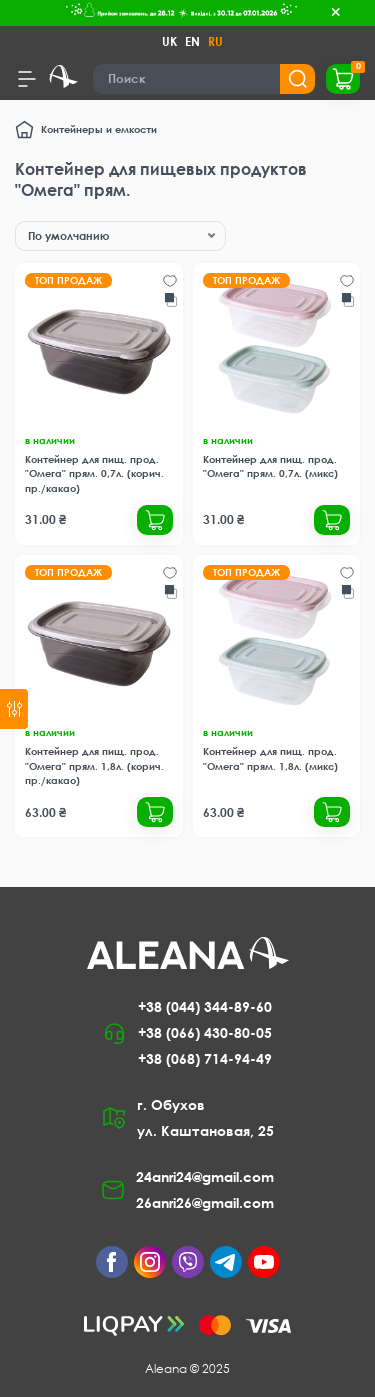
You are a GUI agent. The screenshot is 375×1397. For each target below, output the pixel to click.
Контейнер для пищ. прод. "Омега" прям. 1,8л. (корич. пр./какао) (94, 765)
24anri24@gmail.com (205, 1176)
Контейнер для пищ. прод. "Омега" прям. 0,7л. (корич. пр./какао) (94, 473)
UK (169, 41)
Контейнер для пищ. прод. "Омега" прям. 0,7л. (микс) (270, 466)
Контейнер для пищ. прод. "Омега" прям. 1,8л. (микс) (270, 758)
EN (192, 41)
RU (215, 41)
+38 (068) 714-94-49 (205, 1058)
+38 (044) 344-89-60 (205, 1006)
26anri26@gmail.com (205, 1202)
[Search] (204, 79)
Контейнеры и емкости (99, 129)
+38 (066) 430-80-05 (205, 1032)
